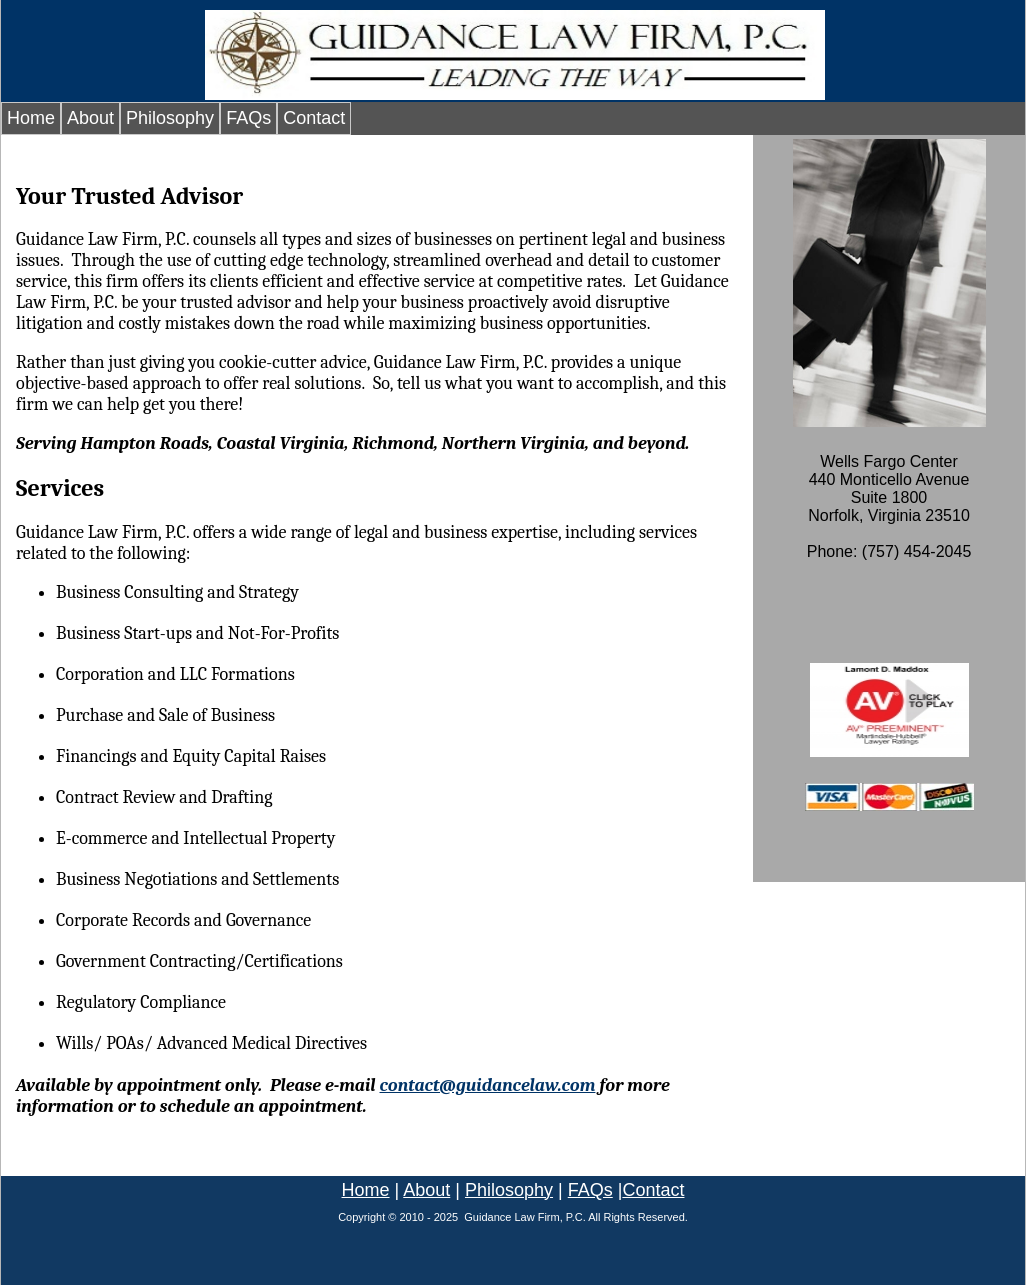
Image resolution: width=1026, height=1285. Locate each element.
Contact (314, 118)
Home (31, 118)
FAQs (248, 118)
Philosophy (170, 118)
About (90, 118)
